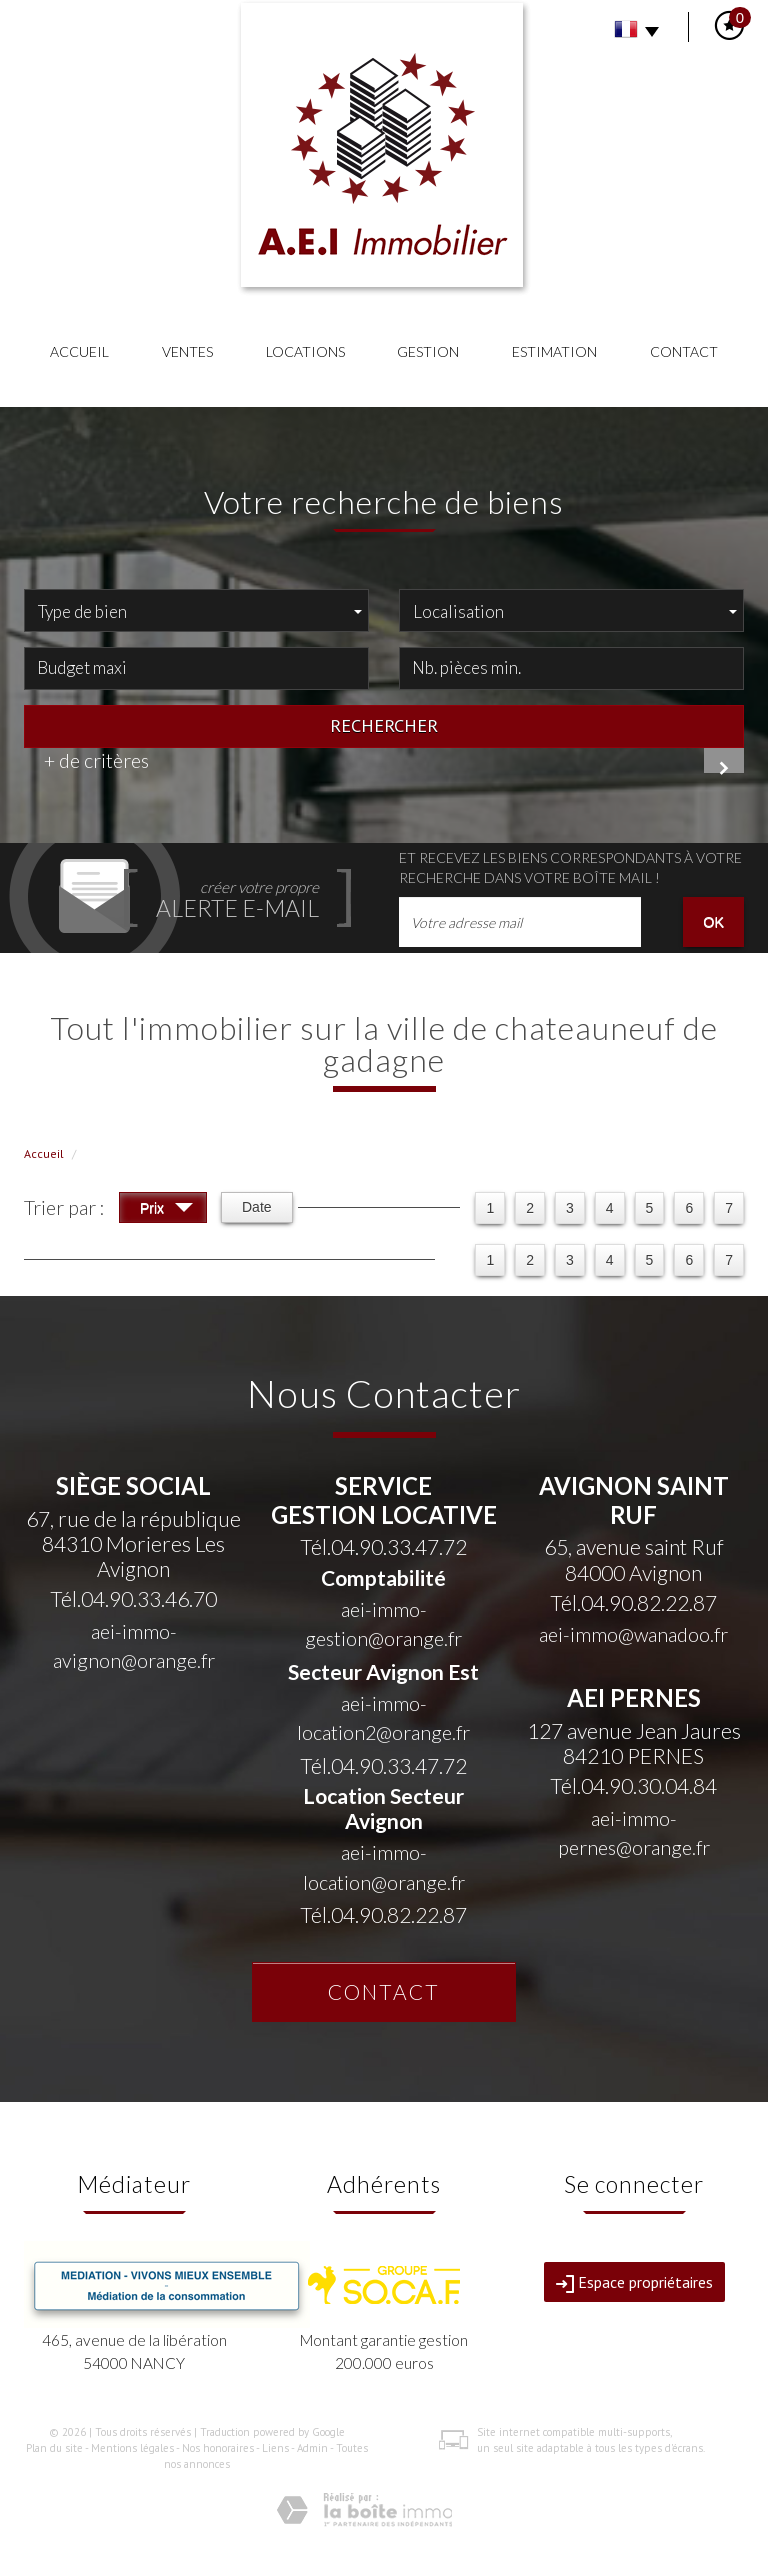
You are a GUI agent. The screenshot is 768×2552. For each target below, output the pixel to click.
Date (257, 1207)
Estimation (554, 351)
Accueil (79, 351)
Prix (166, 1210)
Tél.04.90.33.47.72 (383, 1546)
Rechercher (384, 725)
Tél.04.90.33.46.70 (133, 1598)
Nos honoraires (218, 2448)
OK (714, 922)
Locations (305, 351)
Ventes (187, 351)
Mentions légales (132, 2448)
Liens (275, 2448)
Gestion (428, 351)
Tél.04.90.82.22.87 (383, 1914)
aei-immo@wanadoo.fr (633, 1634)
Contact (684, 351)
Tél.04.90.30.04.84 (633, 1785)
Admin (312, 2448)
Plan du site (54, 2448)
